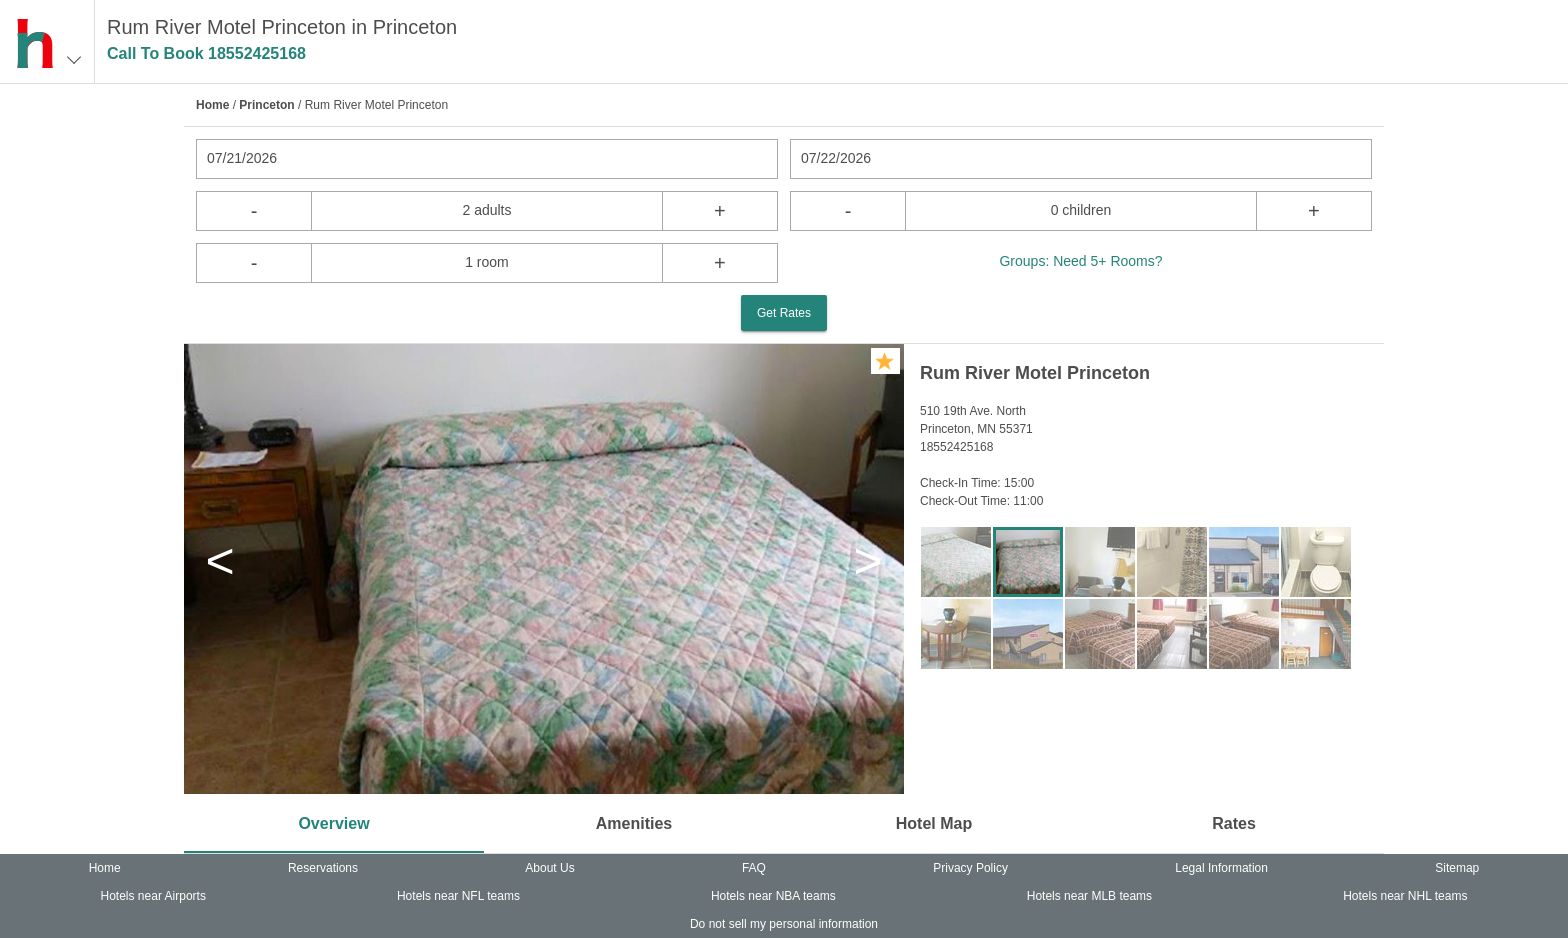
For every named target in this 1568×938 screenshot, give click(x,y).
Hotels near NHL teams (1405, 896)
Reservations (323, 868)
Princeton (266, 105)
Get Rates (784, 313)
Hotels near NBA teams (773, 896)
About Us (549, 868)
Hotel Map (934, 823)
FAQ (754, 868)
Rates (1234, 823)
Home (212, 105)
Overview (333, 823)
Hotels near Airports (153, 896)
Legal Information (1221, 868)
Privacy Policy (970, 868)
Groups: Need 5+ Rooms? (1080, 261)
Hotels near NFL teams (458, 896)
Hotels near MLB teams (1089, 896)
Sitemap (1457, 868)
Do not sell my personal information (784, 924)
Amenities (634, 823)
